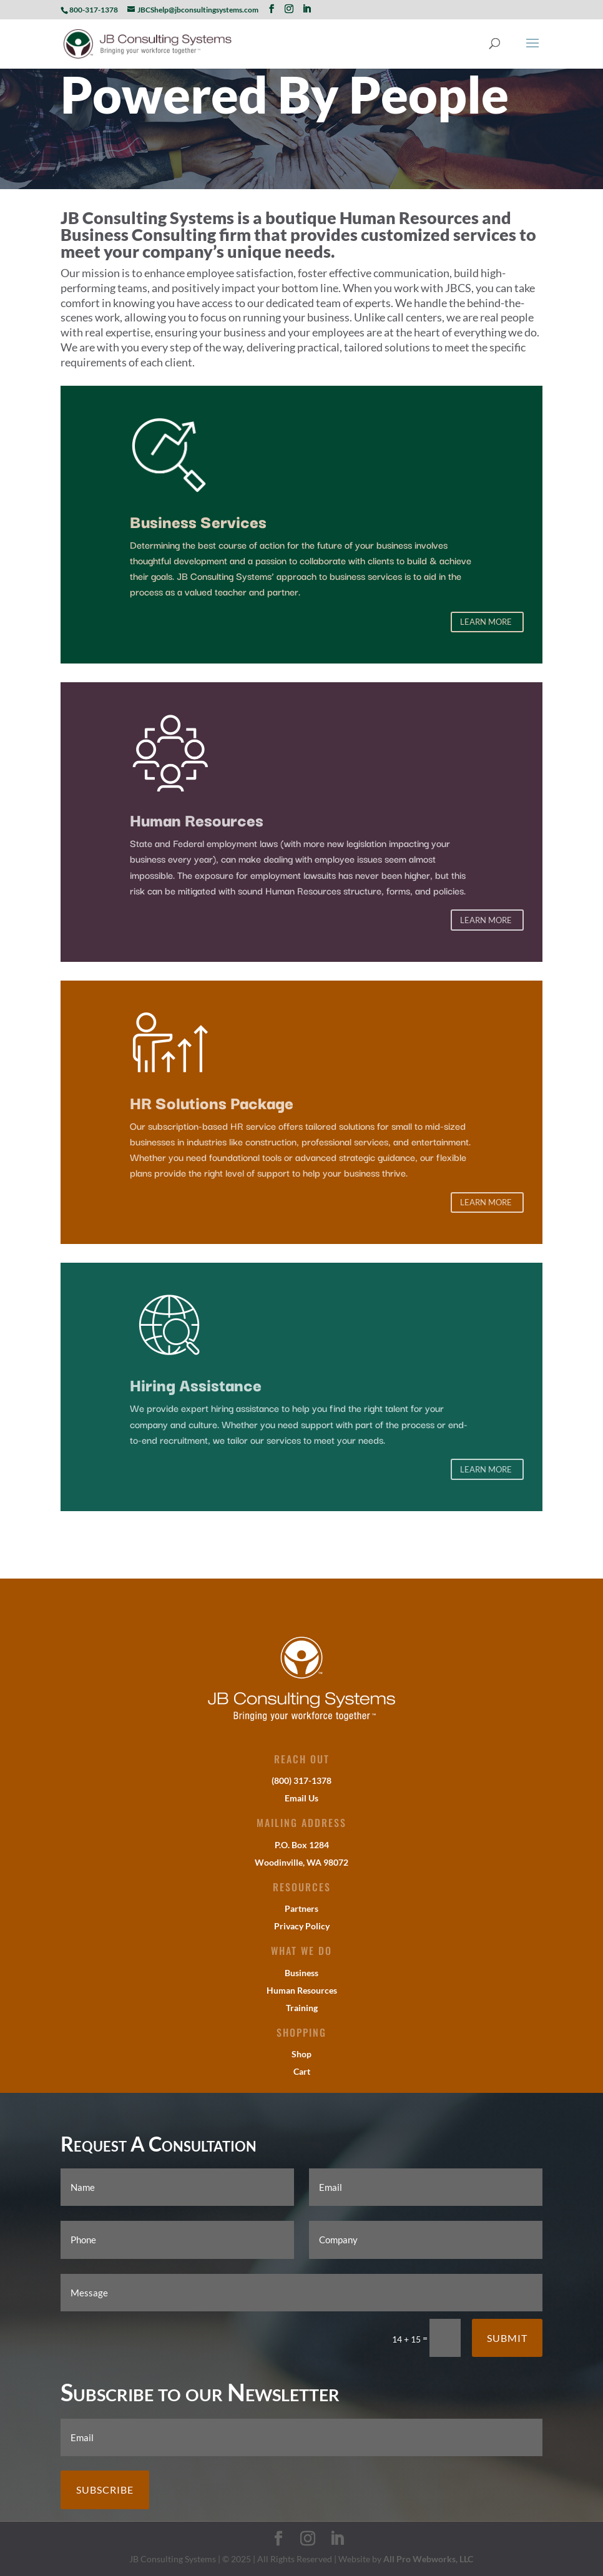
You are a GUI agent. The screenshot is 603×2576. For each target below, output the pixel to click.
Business (301, 1972)
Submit (507, 2338)
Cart (301, 2071)
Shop (301, 2054)
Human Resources (302, 1990)
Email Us (301, 1798)
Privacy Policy (302, 1926)
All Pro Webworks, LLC (428, 2559)
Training (302, 2007)
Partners (301, 1908)
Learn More (486, 622)
